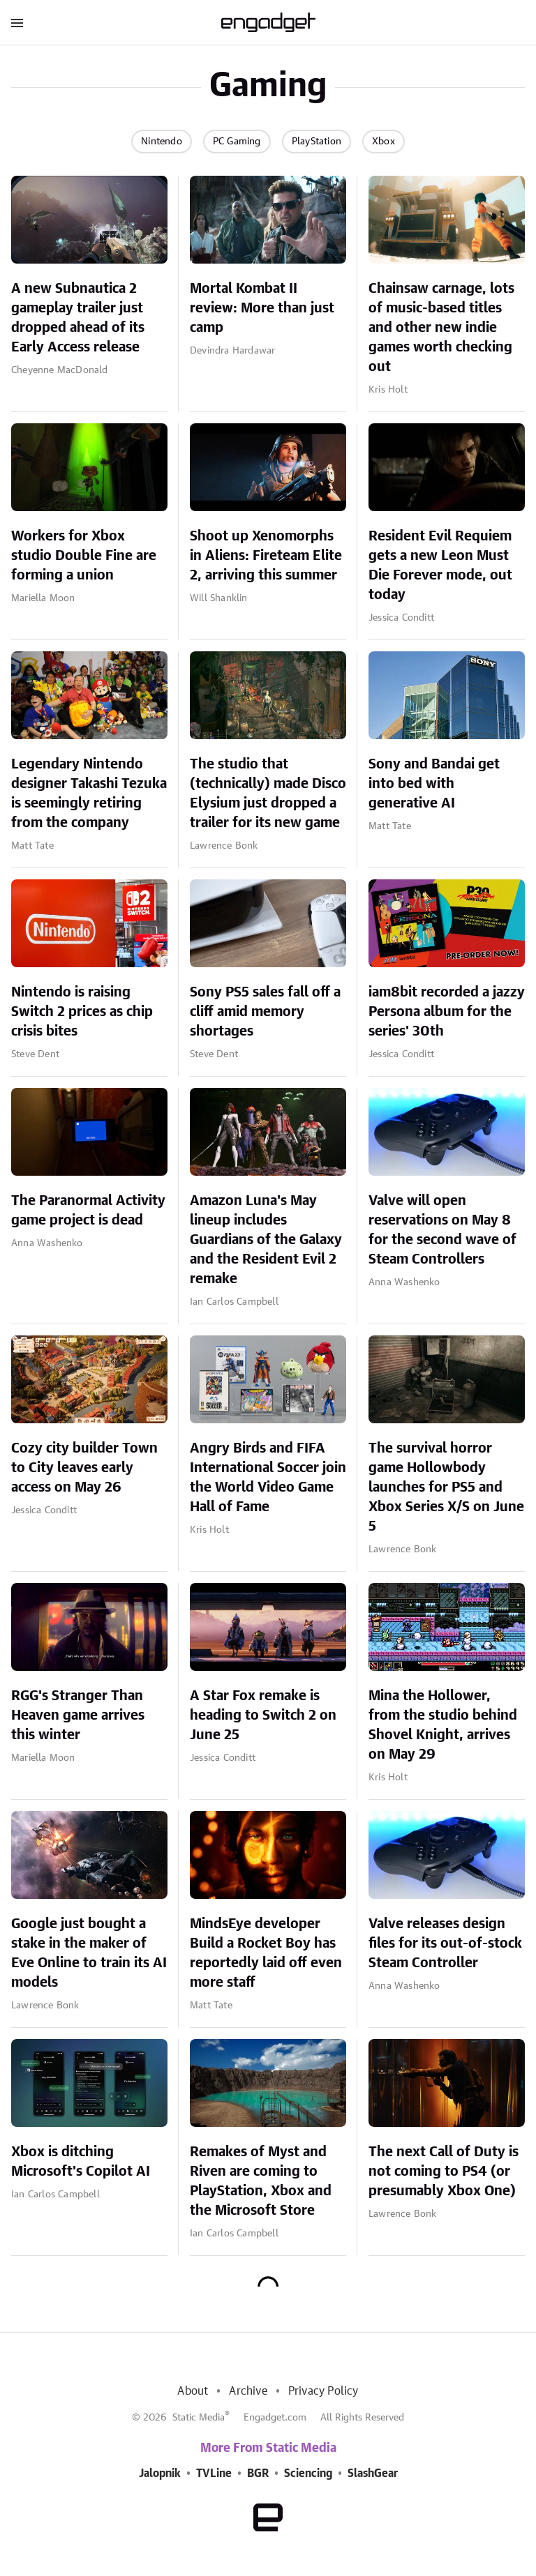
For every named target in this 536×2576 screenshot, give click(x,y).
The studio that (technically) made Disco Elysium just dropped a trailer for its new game (268, 793)
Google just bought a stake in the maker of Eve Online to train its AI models (89, 1953)
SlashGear (373, 2473)
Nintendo (161, 141)
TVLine (214, 2473)
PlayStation (316, 141)
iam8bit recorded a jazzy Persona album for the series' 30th (446, 1011)
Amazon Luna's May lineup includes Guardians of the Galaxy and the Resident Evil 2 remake (266, 1240)
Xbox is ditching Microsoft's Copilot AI (80, 2162)
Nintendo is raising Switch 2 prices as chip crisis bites (82, 1011)
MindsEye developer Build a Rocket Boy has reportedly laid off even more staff (266, 1953)
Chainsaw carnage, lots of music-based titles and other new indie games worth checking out (441, 328)
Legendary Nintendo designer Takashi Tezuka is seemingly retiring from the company (89, 793)
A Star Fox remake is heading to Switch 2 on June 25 (263, 1715)
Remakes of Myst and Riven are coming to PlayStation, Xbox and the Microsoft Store (261, 2181)
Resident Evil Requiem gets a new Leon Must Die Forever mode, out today (440, 565)
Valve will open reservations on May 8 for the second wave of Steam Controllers (442, 1230)
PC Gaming (237, 141)
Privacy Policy (323, 2391)
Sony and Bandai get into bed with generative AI (434, 783)
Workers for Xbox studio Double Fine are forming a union (83, 555)
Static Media (198, 2418)
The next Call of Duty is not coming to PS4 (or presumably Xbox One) (443, 2171)
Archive (248, 2391)
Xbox (383, 141)
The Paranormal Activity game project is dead (88, 1210)
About (192, 2391)
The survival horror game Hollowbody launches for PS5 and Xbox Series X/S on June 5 (446, 1487)
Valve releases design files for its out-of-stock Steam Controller (445, 1943)
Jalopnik (160, 2473)
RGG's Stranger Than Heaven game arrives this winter (77, 1715)
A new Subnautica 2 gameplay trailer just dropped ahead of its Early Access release (77, 318)
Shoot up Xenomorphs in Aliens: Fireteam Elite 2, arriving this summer (266, 555)
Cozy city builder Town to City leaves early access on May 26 (84, 1467)
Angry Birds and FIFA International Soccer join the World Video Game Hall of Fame (268, 1477)
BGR (258, 2473)
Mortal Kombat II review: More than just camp (262, 308)
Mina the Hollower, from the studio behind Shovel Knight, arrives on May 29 (442, 1725)
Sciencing (308, 2473)
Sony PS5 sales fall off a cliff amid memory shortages (265, 1011)
